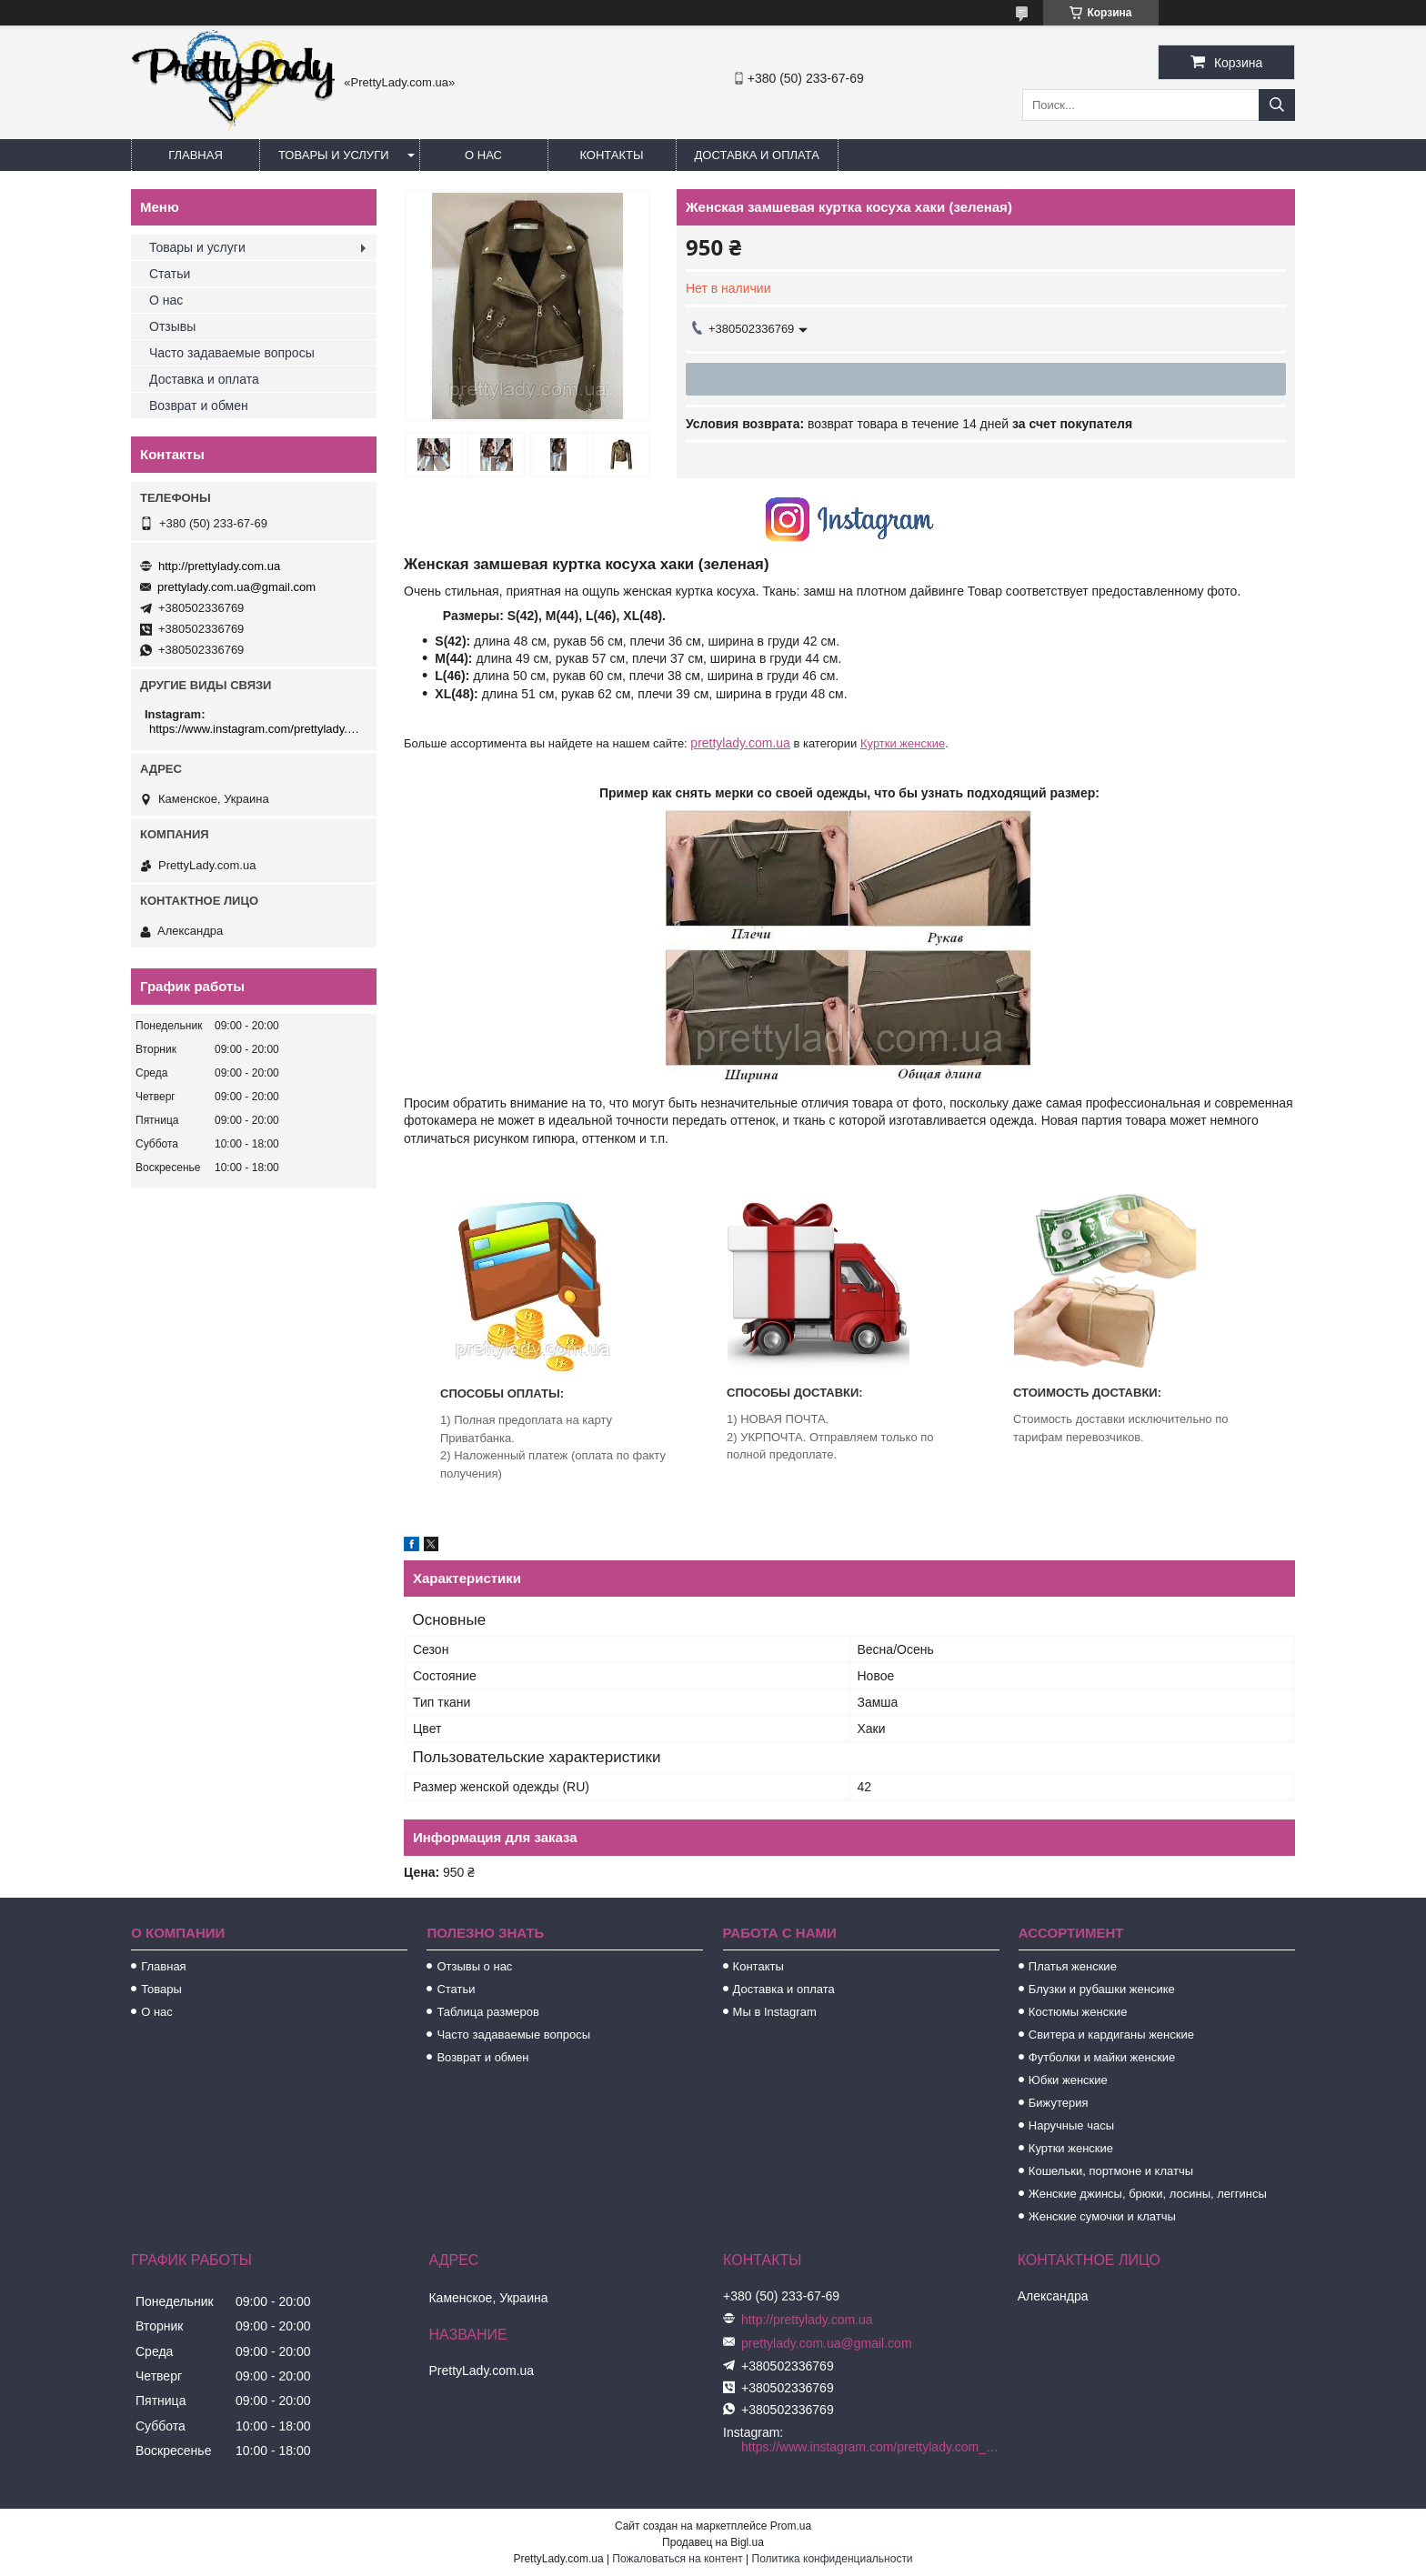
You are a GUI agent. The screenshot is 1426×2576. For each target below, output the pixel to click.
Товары (161, 1989)
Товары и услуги (333, 155)
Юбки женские (1068, 2080)
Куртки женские (902, 743)
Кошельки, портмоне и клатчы (1111, 2171)
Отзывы (172, 326)
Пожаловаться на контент (677, 2558)
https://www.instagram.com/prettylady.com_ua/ (256, 729)
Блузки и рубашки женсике (1102, 1989)
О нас (483, 155)
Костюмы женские (1078, 2012)
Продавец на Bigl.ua (713, 2542)
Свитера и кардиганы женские (1111, 2034)
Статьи (169, 273)
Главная (195, 155)
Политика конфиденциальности (832, 2558)
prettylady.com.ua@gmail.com (236, 587)
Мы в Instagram (775, 2012)
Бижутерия (1059, 2103)
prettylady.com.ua (739, 743)
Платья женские (1073, 1966)
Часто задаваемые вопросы (232, 353)
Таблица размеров (487, 2012)
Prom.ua (790, 2526)
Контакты (611, 155)
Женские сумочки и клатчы (1102, 2216)
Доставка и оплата (757, 155)
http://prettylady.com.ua (219, 566)
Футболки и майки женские (1102, 2057)
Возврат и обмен (198, 405)
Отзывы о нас (474, 1966)
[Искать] (1277, 105)
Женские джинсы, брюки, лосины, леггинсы (1148, 2193)
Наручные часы (1071, 2125)
